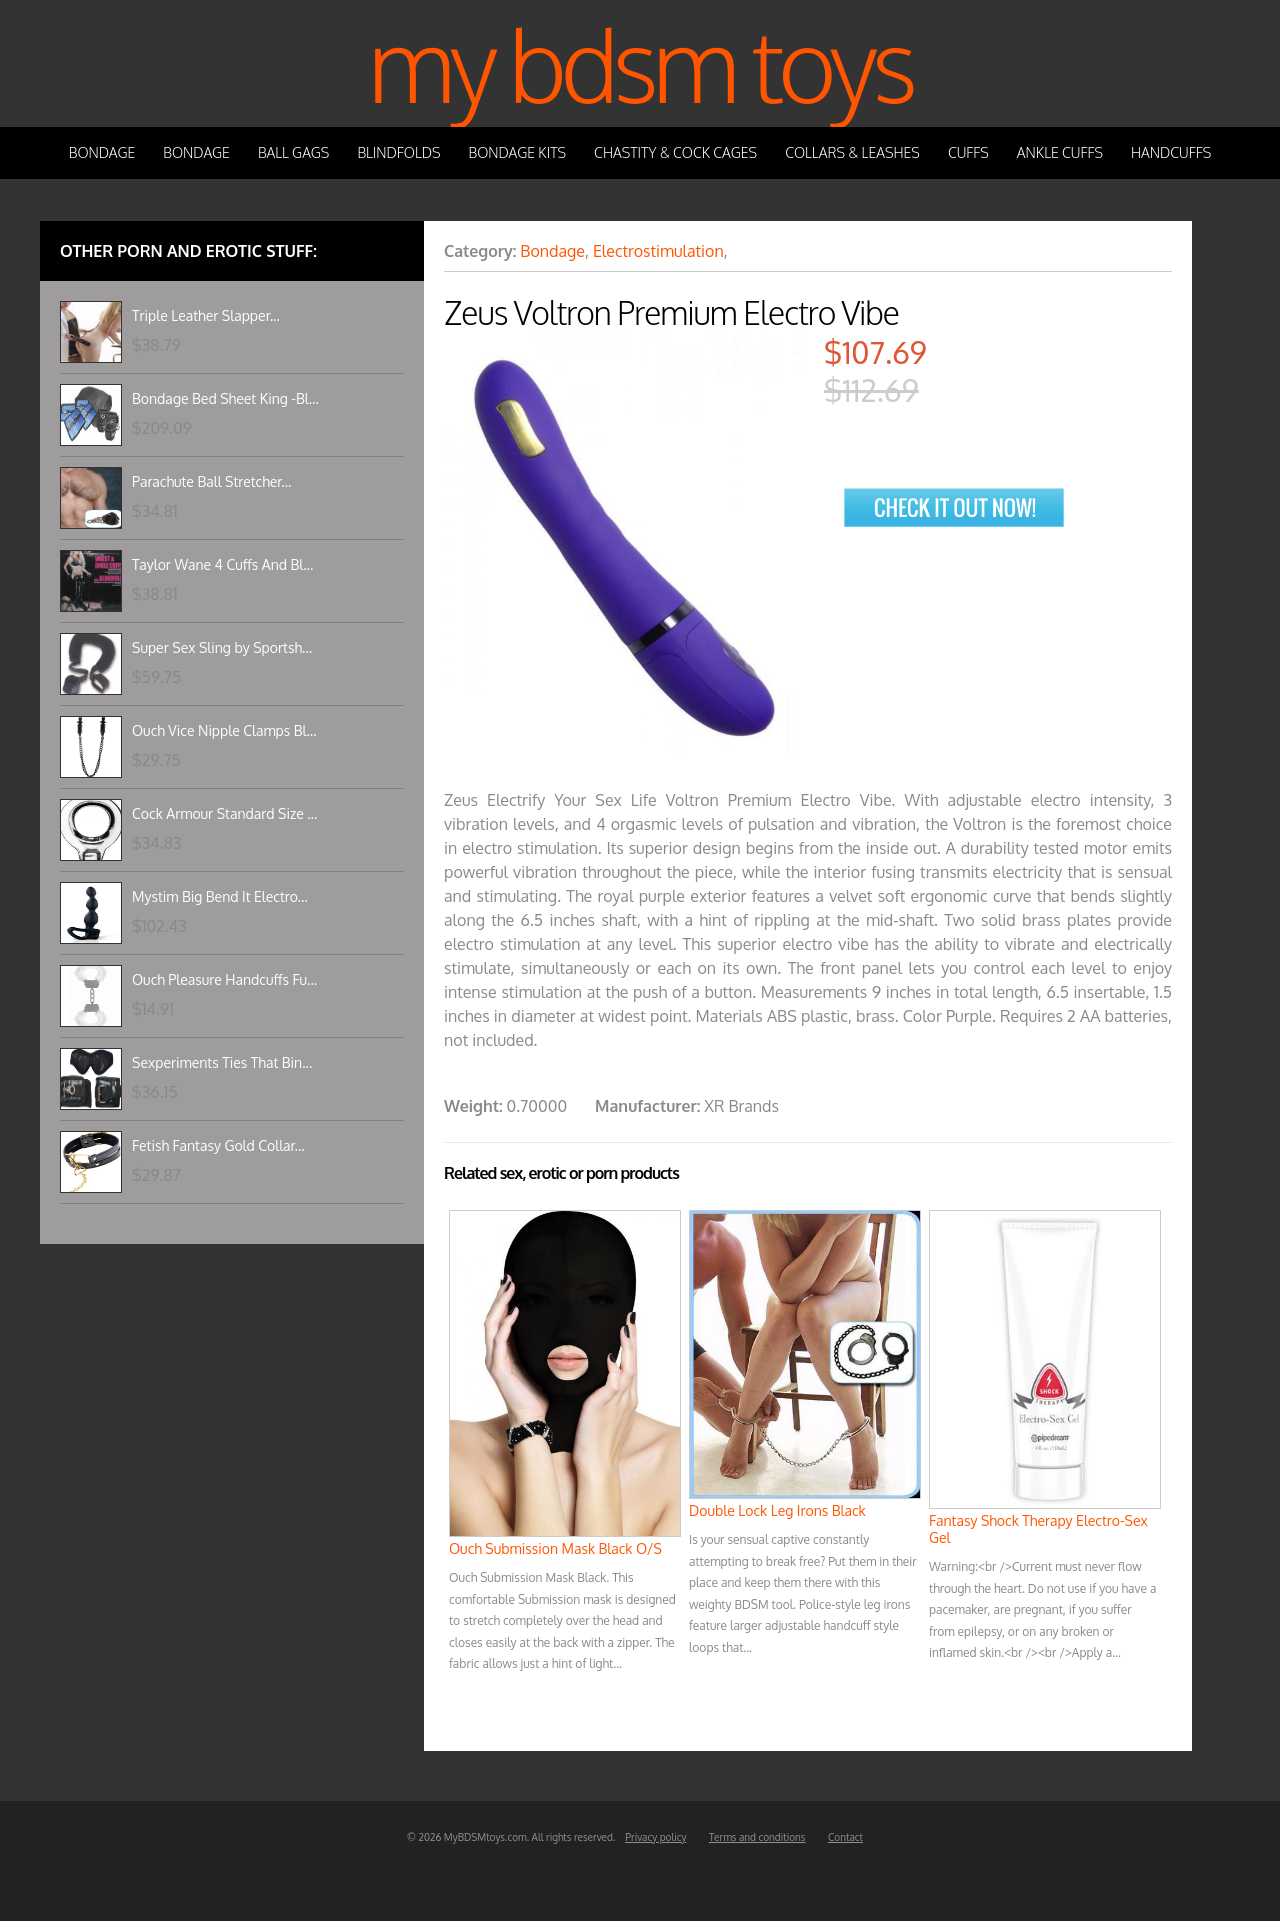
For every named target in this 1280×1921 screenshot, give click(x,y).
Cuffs (968, 152)
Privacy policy (655, 1837)
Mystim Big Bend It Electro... (220, 896)
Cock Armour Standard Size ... (224, 813)
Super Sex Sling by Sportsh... (222, 647)
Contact (845, 1837)
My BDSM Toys (640, 63)
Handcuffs (1171, 152)
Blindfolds (398, 152)
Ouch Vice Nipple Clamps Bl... (224, 730)
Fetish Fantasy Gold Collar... (218, 1145)
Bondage (102, 152)
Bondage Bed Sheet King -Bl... (225, 398)
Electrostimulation (658, 251)
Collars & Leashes (852, 152)
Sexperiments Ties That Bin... (222, 1062)
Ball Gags (293, 152)
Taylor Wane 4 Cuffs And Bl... (222, 564)
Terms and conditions (757, 1837)
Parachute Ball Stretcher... (212, 481)
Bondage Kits (518, 152)
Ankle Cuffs (1060, 152)
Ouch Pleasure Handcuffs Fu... (224, 979)
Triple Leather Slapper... (206, 315)
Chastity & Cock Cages (675, 152)
